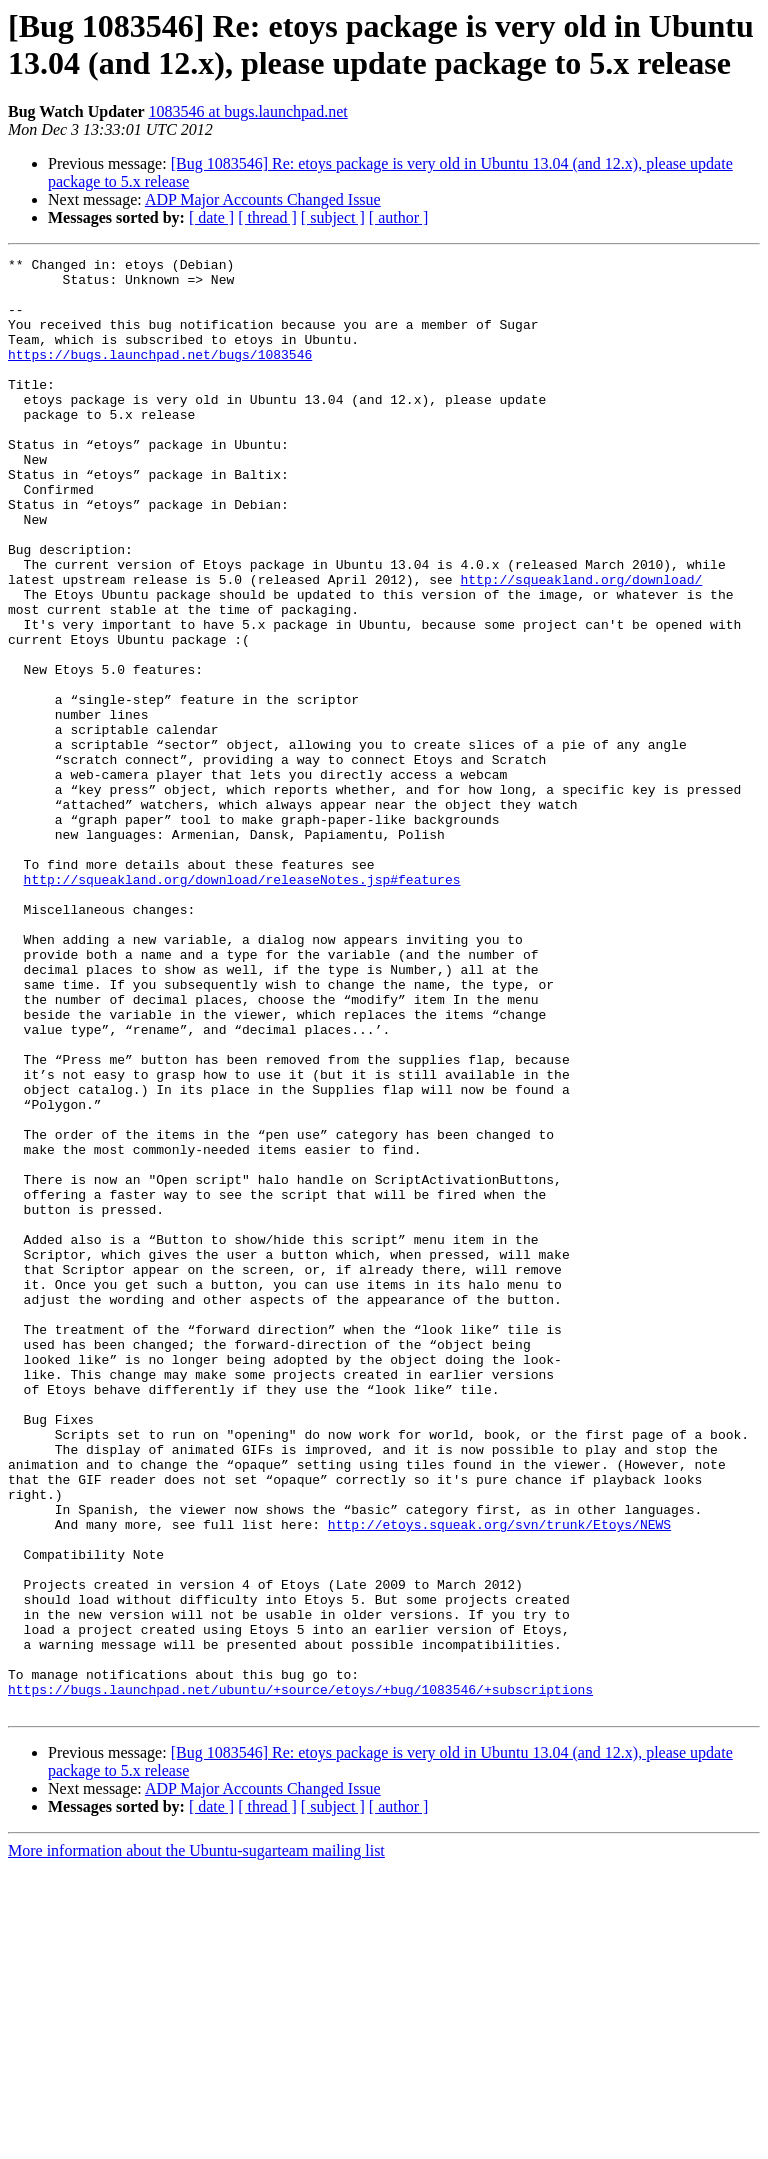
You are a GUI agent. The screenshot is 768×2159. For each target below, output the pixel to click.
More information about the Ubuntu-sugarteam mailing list (196, 2141)
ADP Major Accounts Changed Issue (263, 199)
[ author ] (399, 217)
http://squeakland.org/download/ (581, 645)
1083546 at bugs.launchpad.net (248, 111)
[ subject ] (333, 217)
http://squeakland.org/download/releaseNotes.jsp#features (242, 1005)
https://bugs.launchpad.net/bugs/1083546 (160, 375)
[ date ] (211, 217)
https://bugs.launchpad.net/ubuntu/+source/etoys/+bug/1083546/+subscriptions (300, 1977)
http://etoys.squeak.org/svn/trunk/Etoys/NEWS (499, 1779)
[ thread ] (267, 217)
